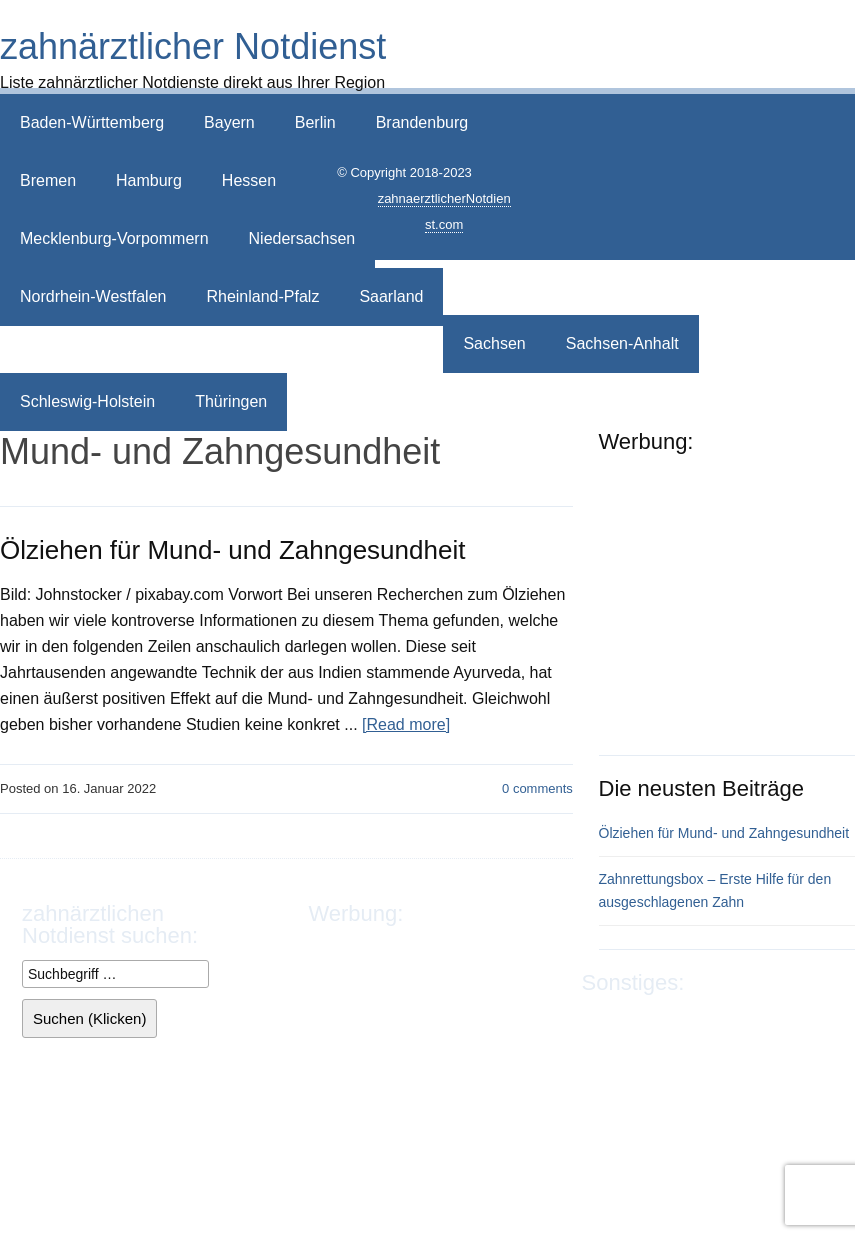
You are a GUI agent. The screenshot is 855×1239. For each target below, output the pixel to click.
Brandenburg (422, 122)
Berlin (315, 122)
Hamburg (149, 180)
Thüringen (231, 401)
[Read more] (406, 724)
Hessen (249, 180)
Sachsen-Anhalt (622, 343)
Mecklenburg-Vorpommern (114, 238)
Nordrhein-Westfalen (93, 296)
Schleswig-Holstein (87, 401)
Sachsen (494, 343)
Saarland (391, 296)
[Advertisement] (684, 162)
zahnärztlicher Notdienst (193, 46)
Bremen (48, 180)
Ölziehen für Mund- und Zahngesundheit (232, 550)
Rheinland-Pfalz (262, 296)
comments (537, 788)
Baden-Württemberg (92, 122)
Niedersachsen (302, 238)
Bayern (229, 122)
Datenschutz (718, 1019)
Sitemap (678, 1045)
